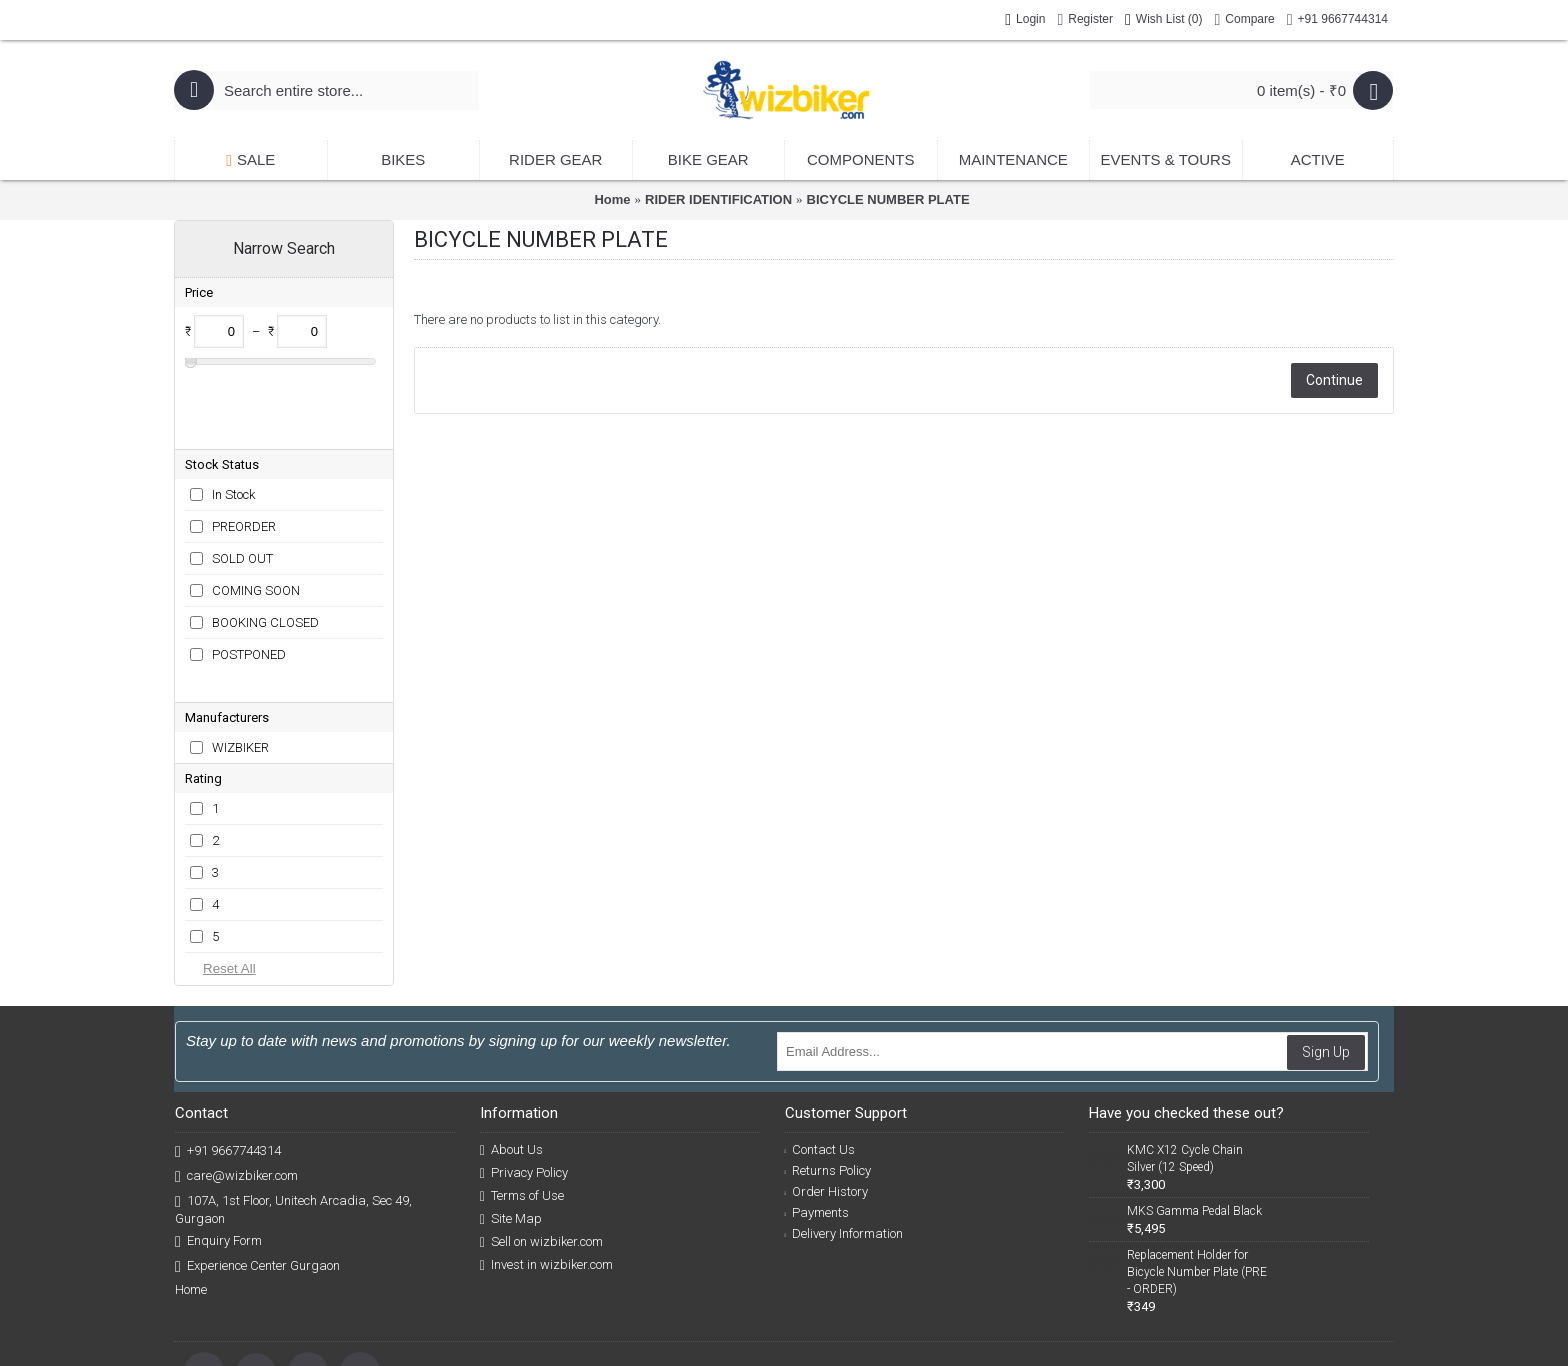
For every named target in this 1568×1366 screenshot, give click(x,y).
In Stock (233, 429)
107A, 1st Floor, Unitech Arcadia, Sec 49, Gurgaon (293, 1112)
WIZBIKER (240, 650)
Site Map (511, 1122)
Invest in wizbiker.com (546, 1168)
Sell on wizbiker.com (541, 1145)
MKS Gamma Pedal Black (1194, 1114)
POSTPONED (249, 589)
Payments (817, 1115)
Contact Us (820, 1052)
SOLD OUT (242, 493)
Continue (1334, 380)
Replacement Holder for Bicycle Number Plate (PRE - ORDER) (1197, 1175)
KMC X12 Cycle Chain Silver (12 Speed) (1185, 1061)
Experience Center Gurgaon (257, 1169)
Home (612, 199)
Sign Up (1326, 955)
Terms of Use (522, 1099)
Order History (827, 1094)
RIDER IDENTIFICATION (718, 199)
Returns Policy (828, 1073)
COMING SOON (256, 525)
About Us (511, 1053)
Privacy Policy (524, 1076)
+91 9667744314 (228, 1054)
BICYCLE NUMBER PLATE (888, 199)
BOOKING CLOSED (265, 557)
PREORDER (244, 461)
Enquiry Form (218, 1144)
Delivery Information (844, 1136)
